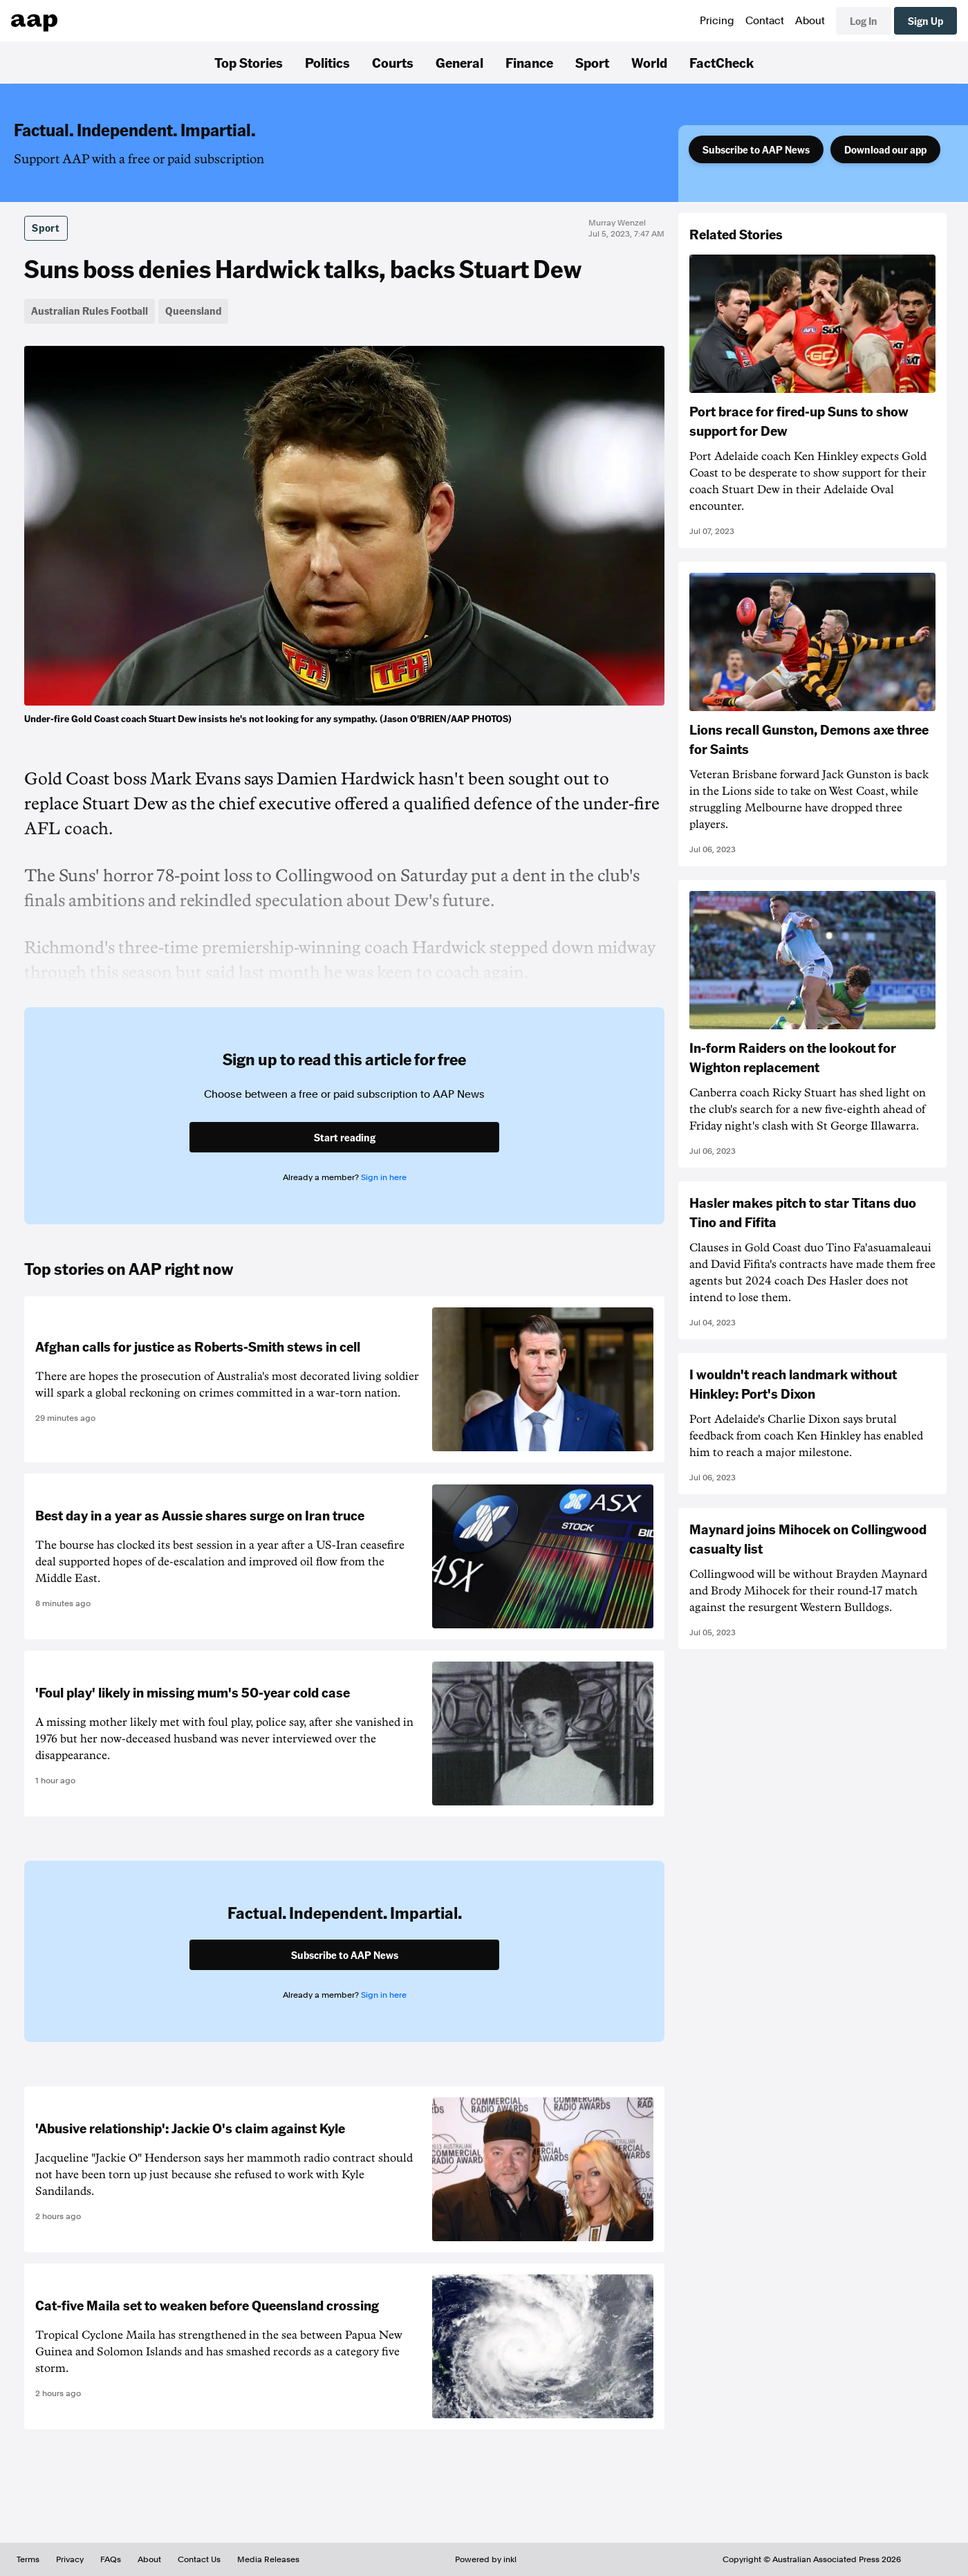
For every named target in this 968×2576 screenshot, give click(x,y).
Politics (327, 62)
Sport (592, 62)
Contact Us (199, 2559)
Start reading (344, 1137)
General (459, 62)
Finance (529, 62)
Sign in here (384, 1177)
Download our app (885, 149)
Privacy (70, 2559)
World (649, 62)
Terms (28, 2559)
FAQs (110, 2559)
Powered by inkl (485, 2559)
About (810, 21)
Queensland (193, 311)
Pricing (717, 21)
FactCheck (721, 62)
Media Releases (268, 2559)
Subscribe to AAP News (756, 149)
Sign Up (925, 21)
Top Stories (248, 62)
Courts (392, 62)
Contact (764, 21)
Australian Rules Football (89, 311)
